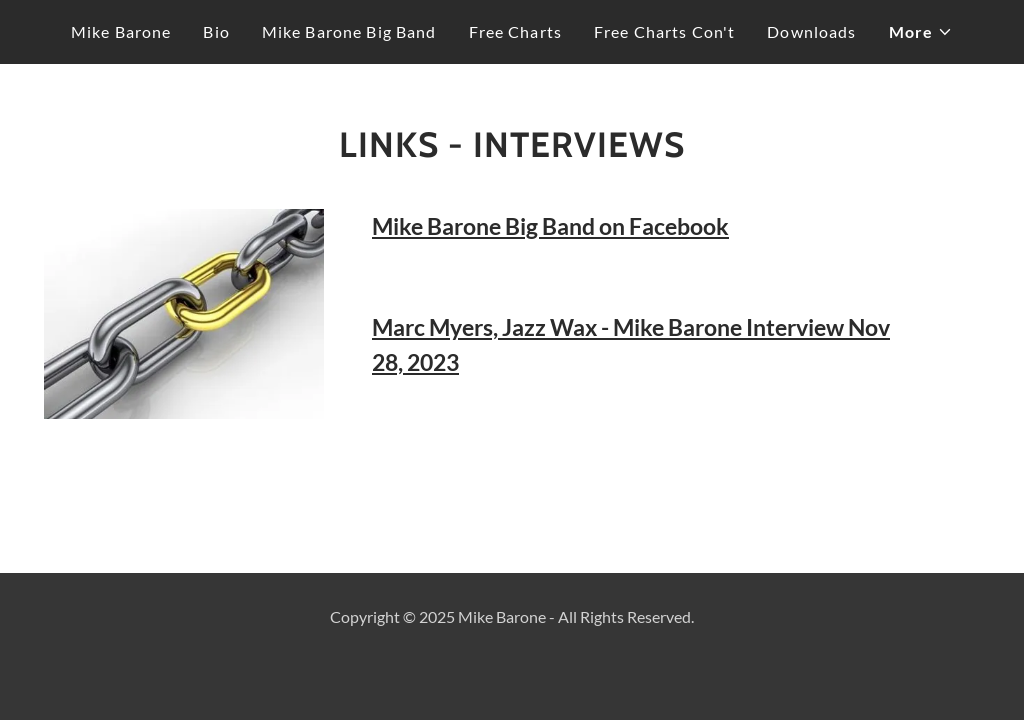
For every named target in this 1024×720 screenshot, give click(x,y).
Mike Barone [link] (121, 31)
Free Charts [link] (516, 31)
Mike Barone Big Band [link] (349, 31)
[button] (921, 32)
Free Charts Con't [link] (664, 31)
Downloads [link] (811, 31)
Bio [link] (216, 31)
